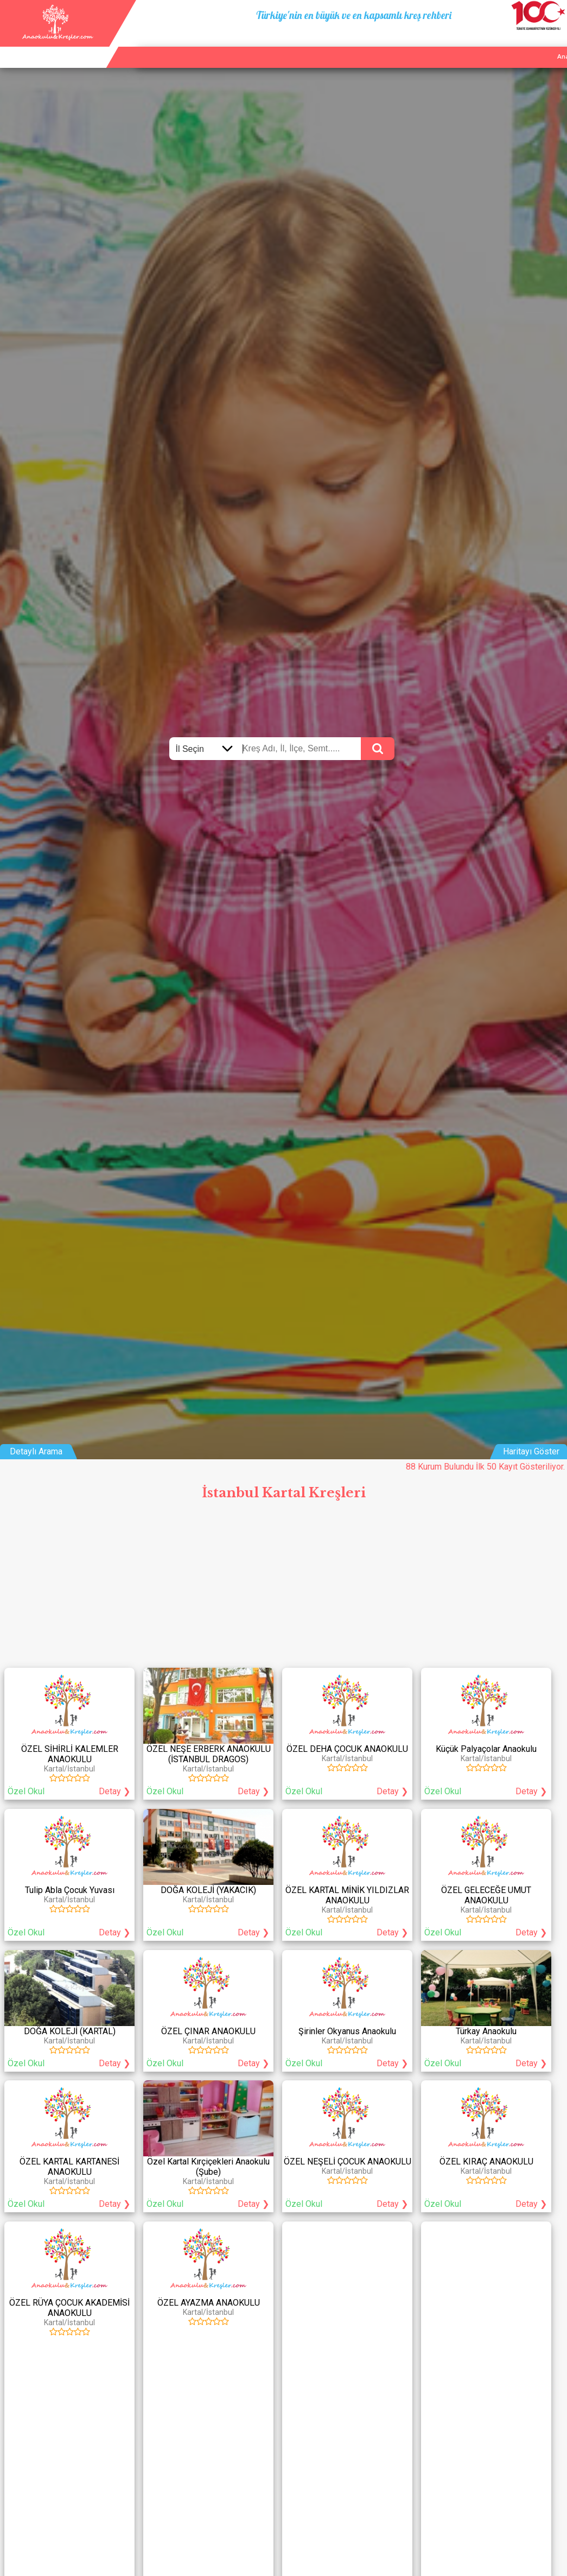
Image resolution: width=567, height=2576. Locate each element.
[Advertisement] (283, 1587)
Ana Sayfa (436, 44)
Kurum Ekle (482, 44)
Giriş (555, 44)
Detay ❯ (114, 1791)
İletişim (523, 44)
